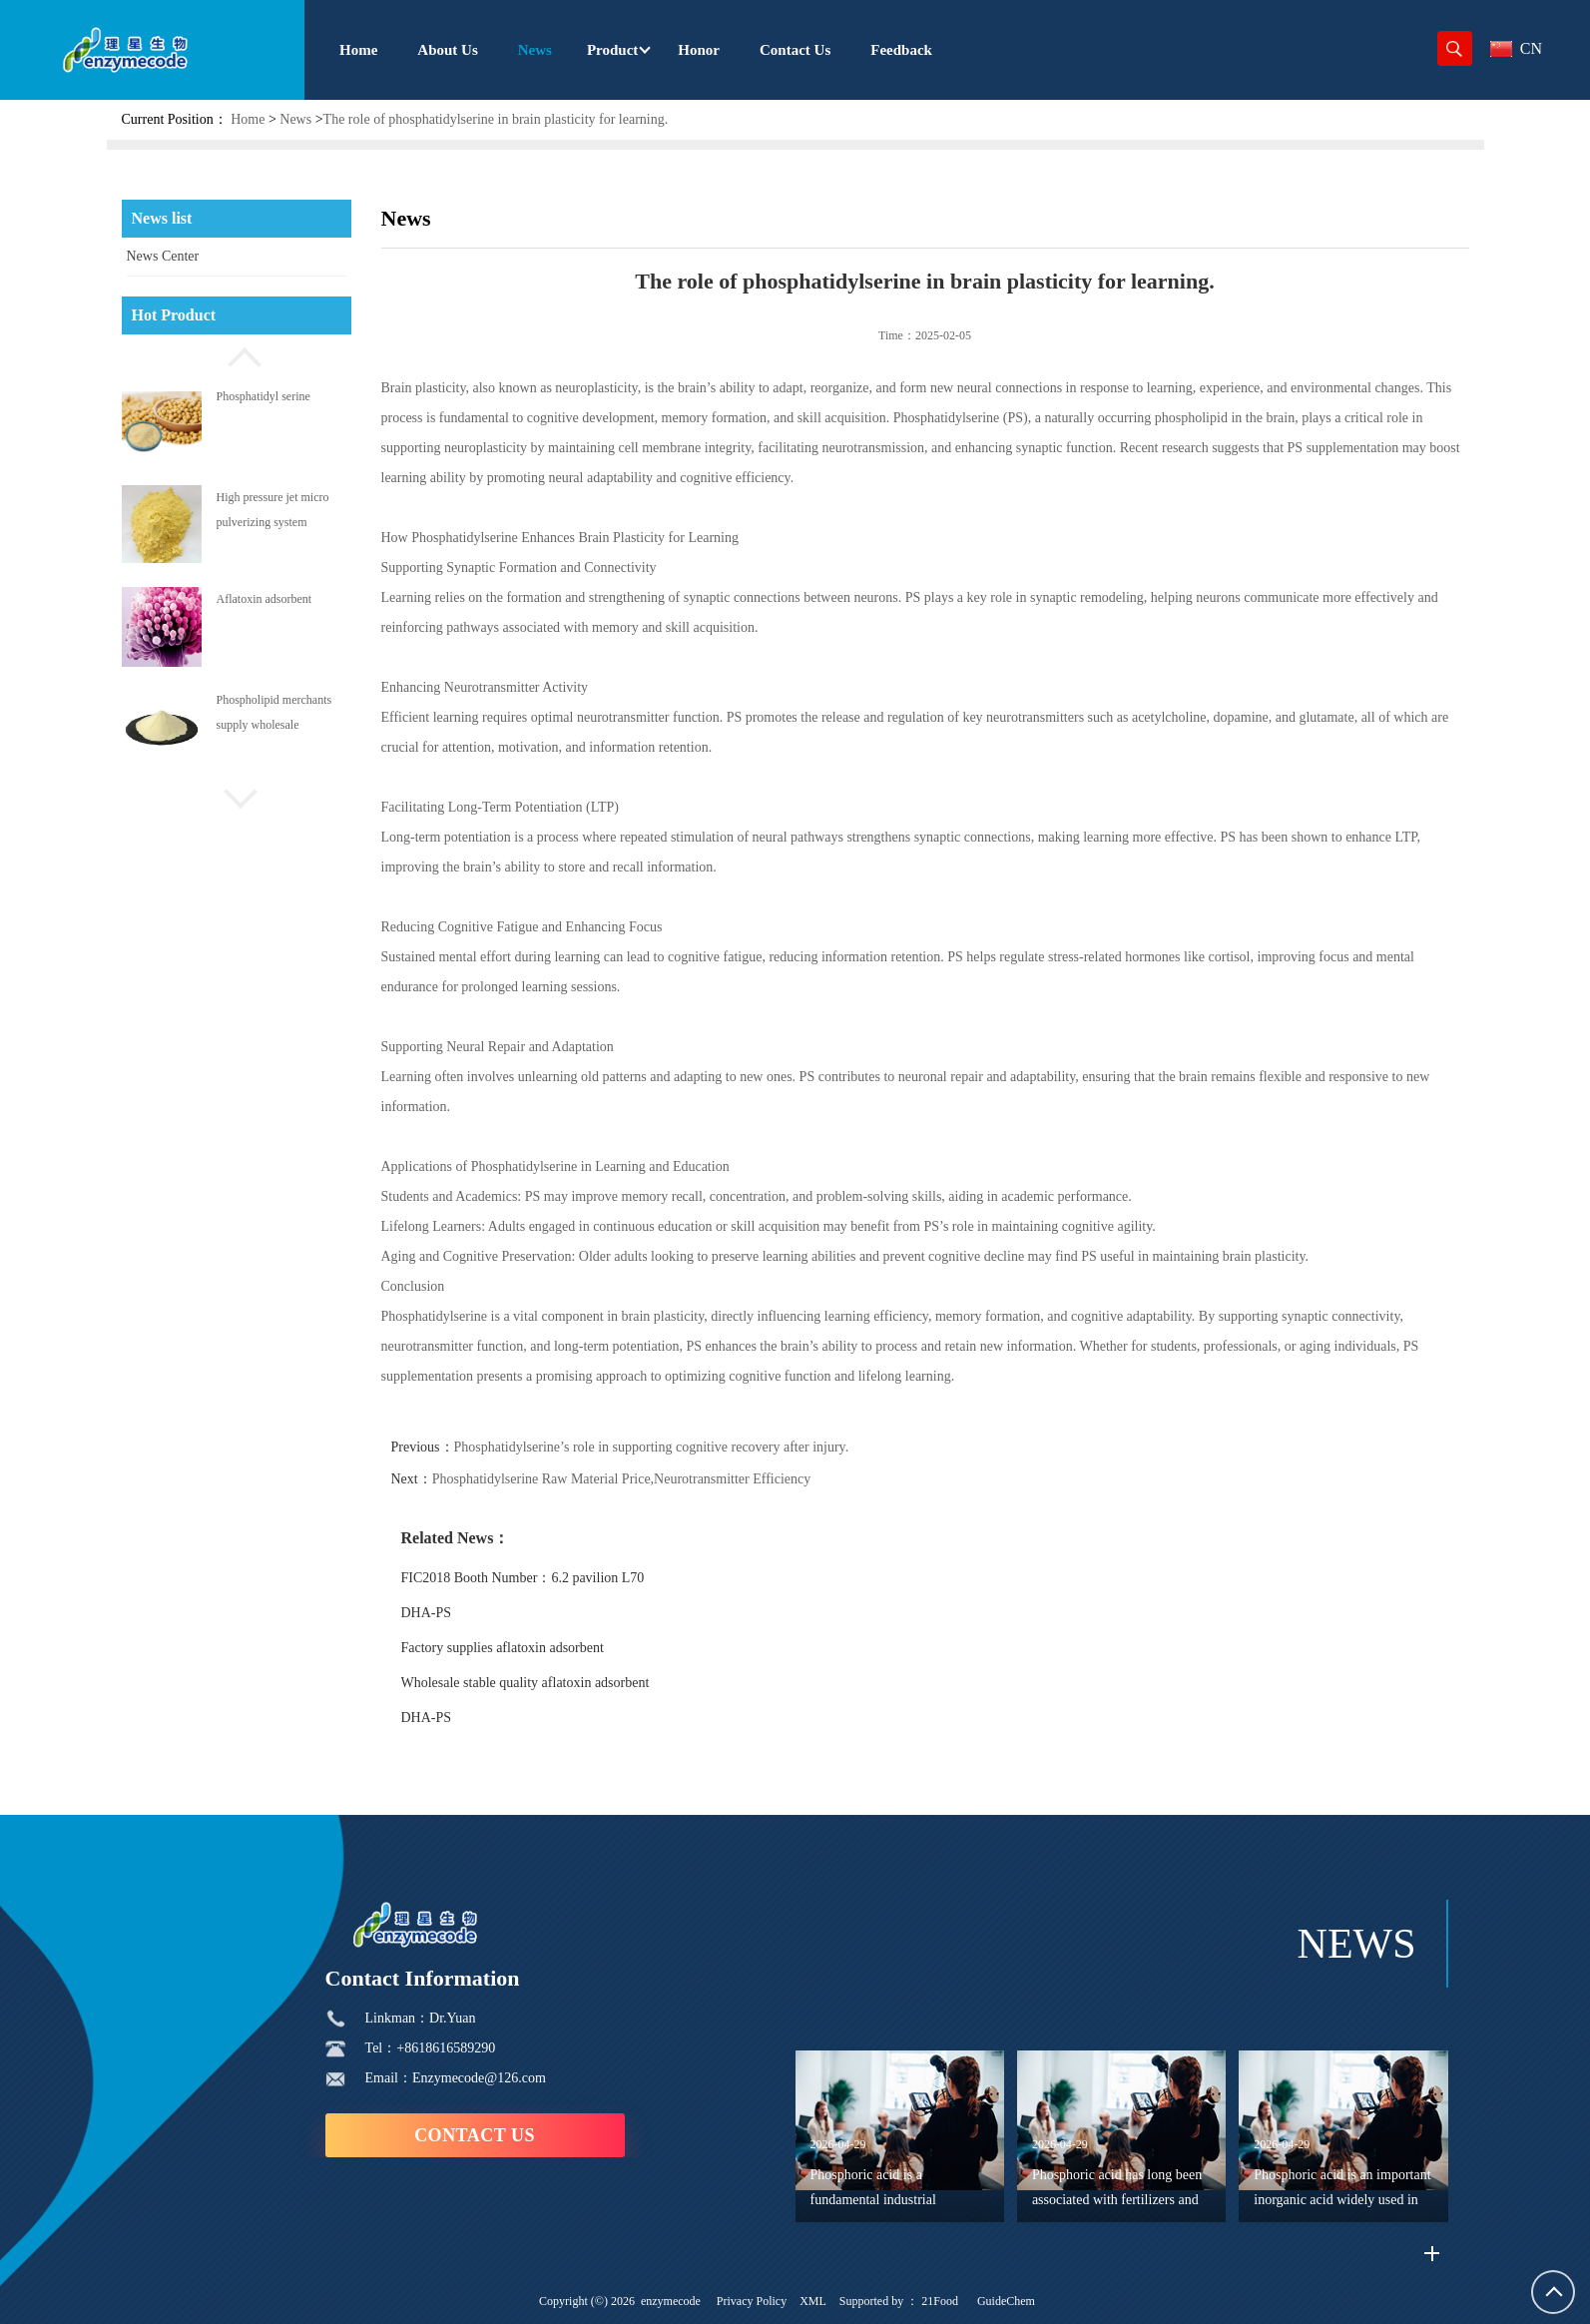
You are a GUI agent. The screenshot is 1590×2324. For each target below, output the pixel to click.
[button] (236, 354)
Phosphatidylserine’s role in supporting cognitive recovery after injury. (651, 1447)
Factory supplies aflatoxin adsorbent (502, 1647)
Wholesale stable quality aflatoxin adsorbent (525, 1682)
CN (1516, 48)
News (295, 119)
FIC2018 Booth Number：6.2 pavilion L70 (523, 1577)
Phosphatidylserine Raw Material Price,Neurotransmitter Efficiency (621, 1478)
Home (248, 119)
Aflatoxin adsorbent (264, 599)
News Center (163, 256)
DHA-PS (426, 1612)
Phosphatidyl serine (263, 396)
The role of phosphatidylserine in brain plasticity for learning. (496, 119)
